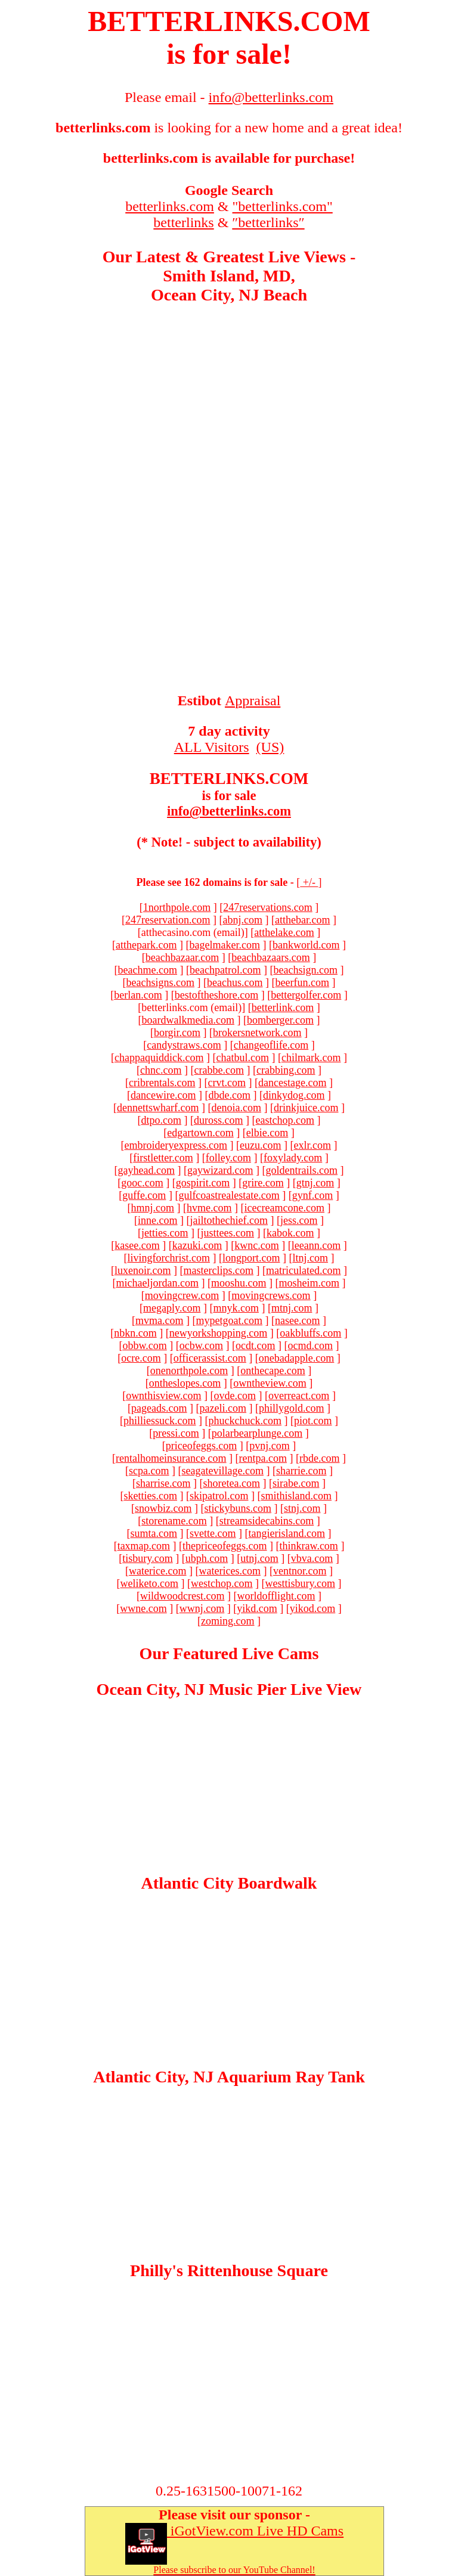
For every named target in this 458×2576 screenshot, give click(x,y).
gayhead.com (146, 1170)
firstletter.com (163, 1158)
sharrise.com (163, 1483)
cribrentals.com (162, 1083)
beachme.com (147, 970)
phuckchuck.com (245, 1421)
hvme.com (209, 1208)
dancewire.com (163, 1095)
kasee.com (136, 1245)
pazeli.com (223, 1408)
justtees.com (227, 1233)
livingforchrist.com (169, 1258)
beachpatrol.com (225, 970)
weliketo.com (149, 1583)
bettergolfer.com (306, 995)
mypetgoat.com (229, 1320)
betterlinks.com (169, 206)
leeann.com (316, 1245)
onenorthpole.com (189, 1371)
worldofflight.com (276, 1596)
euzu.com (260, 1145)
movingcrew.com (182, 1295)
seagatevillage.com (223, 1471)
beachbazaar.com (182, 957)
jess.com (299, 1220)
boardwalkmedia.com (187, 1020)
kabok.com (290, 1233)
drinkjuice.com (306, 1108)
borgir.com (177, 1033)
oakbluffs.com (310, 1333)
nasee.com (297, 1320)
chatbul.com (242, 1058)
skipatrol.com (219, 1496)
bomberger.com (280, 1020)
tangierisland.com (287, 1533)
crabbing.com (285, 1070)
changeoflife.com (271, 1045)
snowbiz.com (163, 1508)
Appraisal (252, 700)
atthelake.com (284, 932)
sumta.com (154, 1533)
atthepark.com (146, 945)
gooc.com (142, 1183)
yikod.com (313, 1608)
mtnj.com (291, 1308)
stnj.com (302, 1508)
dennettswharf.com (158, 1108)
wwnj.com (202, 1608)
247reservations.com (267, 907)
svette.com (213, 1533)
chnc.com (160, 1070)
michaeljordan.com (157, 1283)
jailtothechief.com (229, 1220)
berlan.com (138, 995)
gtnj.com (315, 1183)
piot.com (313, 1421)
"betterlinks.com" (283, 206)
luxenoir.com (142, 1270)
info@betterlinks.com (229, 811)
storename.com (173, 1521)
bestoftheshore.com (216, 995)
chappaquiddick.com (158, 1058)
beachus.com (234, 982)
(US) (270, 747)
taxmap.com (143, 1546)
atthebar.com (302, 920)
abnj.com (242, 920)
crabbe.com (219, 1070)
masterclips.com (218, 1270)
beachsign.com (305, 970)
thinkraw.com (309, 1546)
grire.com (262, 1183)
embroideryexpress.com (176, 1145)
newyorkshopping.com (218, 1333)
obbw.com (144, 1345)
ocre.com (140, 1358)
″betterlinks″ (268, 222)
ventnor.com (299, 1571)
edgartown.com (200, 1133)
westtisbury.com (300, 1583)
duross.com (218, 1120)
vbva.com (312, 1558)
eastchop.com (285, 1120)
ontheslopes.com (185, 1383)
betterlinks (183, 222)
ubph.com (206, 1558)
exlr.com (311, 1145)
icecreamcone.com (284, 1208)
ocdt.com (255, 1345)
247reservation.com (167, 920)
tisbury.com (147, 1558)
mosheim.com (308, 1283)
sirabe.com (296, 1483)
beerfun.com (302, 982)
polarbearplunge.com (257, 1433)
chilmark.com (311, 1058)
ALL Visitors (211, 747)
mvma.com (159, 1320)
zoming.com (227, 1621)
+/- (309, 882)
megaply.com (171, 1308)
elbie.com (267, 1133)
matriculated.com (303, 1270)
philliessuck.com (159, 1421)
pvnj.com (269, 1446)
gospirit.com (203, 1183)
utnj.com (259, 1558)
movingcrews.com (270, 1295)
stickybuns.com (237, 1508)
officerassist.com (210, 1358)
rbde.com (319, 1458)
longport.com (251, 1258)
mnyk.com (236, 1308)
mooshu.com (239, 1283)
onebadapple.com (296, 1358)
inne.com (157, 1220)
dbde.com (229, 1095)
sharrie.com (301, 1471)
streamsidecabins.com (266, 1521)
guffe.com (144, 1195)
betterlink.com (283, 1007)
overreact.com (298, 1396)
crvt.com (227, 1083)
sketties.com (150, 1496)
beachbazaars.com (270, 957)
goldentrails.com (301, 1170)
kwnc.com (256, 1245)
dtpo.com (161, 1120)
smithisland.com (296, 1496)
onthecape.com (272, 1371)
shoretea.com (231, 1483)
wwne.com (143, 1608)
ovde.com (234, 1396)
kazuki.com (197, 1245)
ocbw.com (201, 1345)
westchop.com (221, 1583)
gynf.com (312, 1195)
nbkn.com (135, 1333)
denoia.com (236, 1108)
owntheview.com (269, 1383)
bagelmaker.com (225, 945)
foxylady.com (293, 1158)
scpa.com (149, 1471)
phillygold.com (291, 1408)
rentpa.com (262, 1458)
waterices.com (230, 1571)
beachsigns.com (160, 982)
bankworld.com (306, 945)
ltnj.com (310, 1258)
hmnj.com (153, 1208)
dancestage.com (292, 1083)
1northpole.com (177, 907)
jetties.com (164, 1233)
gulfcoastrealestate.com (228, 1195)
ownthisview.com (163, 1396)
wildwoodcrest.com (182, 1596)
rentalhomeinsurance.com (171, 1458)
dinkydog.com (294, 1095)
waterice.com (157, 1571)
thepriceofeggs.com (224, 1546)
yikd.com (257, 1608)
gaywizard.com (220, 1170)
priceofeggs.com (201, 1446)
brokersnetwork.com (257, 1033)
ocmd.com (310, 1345)
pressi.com (176, 1433)
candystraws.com (184, 1045)
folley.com (228, 1158)
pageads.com (159, 1408)
